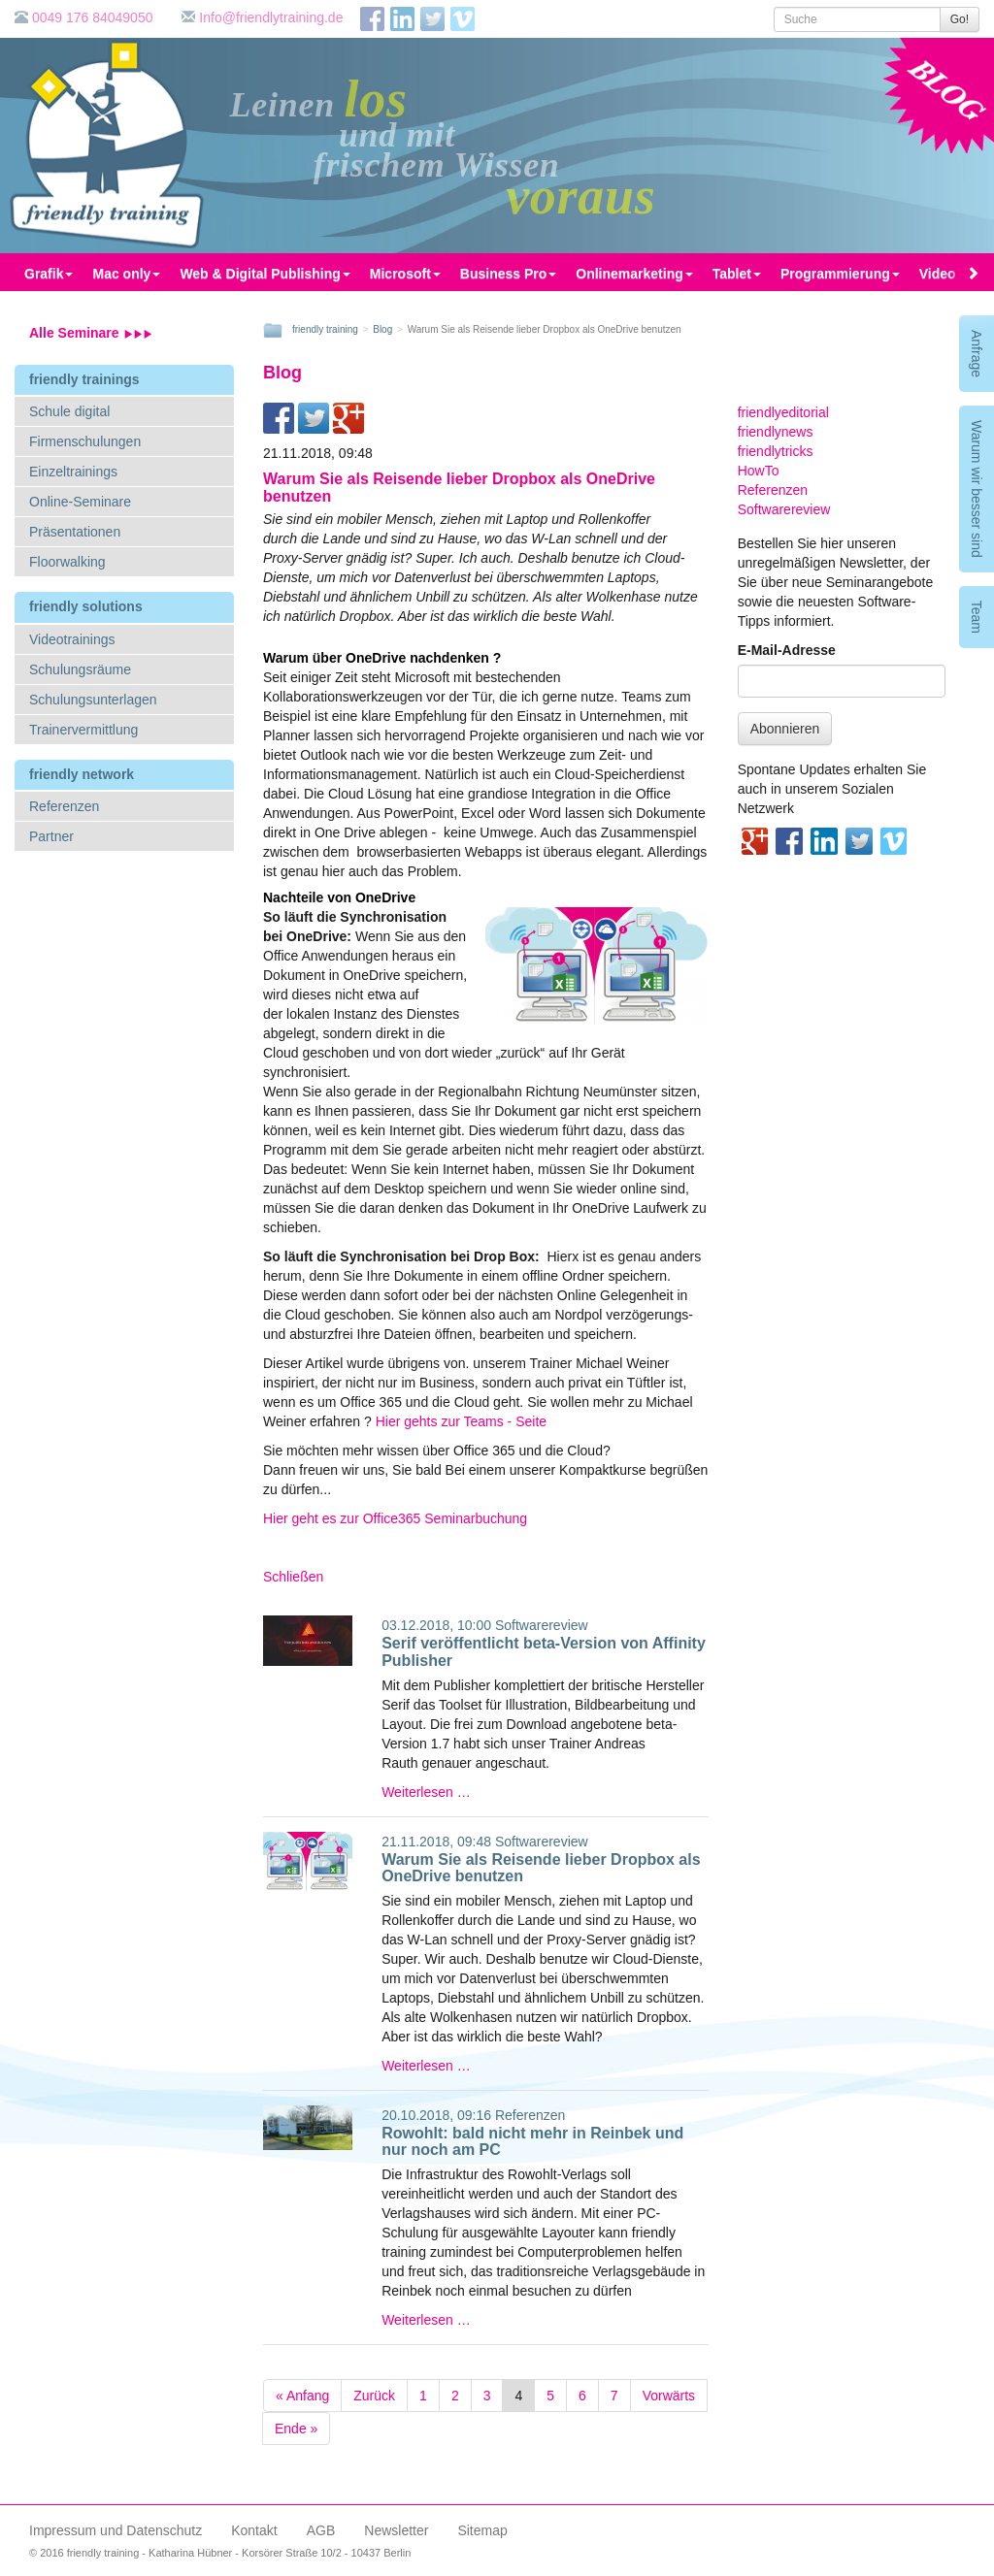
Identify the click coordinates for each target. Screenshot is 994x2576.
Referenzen (64, 806)
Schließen (293, 1576)
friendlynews (775, 432)
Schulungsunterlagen (93, 699)
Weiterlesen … (426, 1792)
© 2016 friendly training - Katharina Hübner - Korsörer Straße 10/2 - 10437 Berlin (220, 2553)
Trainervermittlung (83, 729)
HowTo (758, 470)
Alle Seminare (90, 333)
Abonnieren (785, 728)
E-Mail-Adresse (787, 650)
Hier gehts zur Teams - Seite (461, 1421)
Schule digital (69, 411)
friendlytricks (775, 451)
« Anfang (302, 2395)
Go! (959, 19)
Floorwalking (67, 562)
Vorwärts (669, 2395)
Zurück (374, 2395)
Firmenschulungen (85, 441)
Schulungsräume (80, 669)
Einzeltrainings (73, 471)
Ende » (296, 2428)
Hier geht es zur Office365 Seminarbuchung (395, 1518)
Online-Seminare (80, 501)
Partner (51, 836)
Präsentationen (74, 531)
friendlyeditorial (783, 412)
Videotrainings (72, 639)
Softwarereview (541, 1625)
